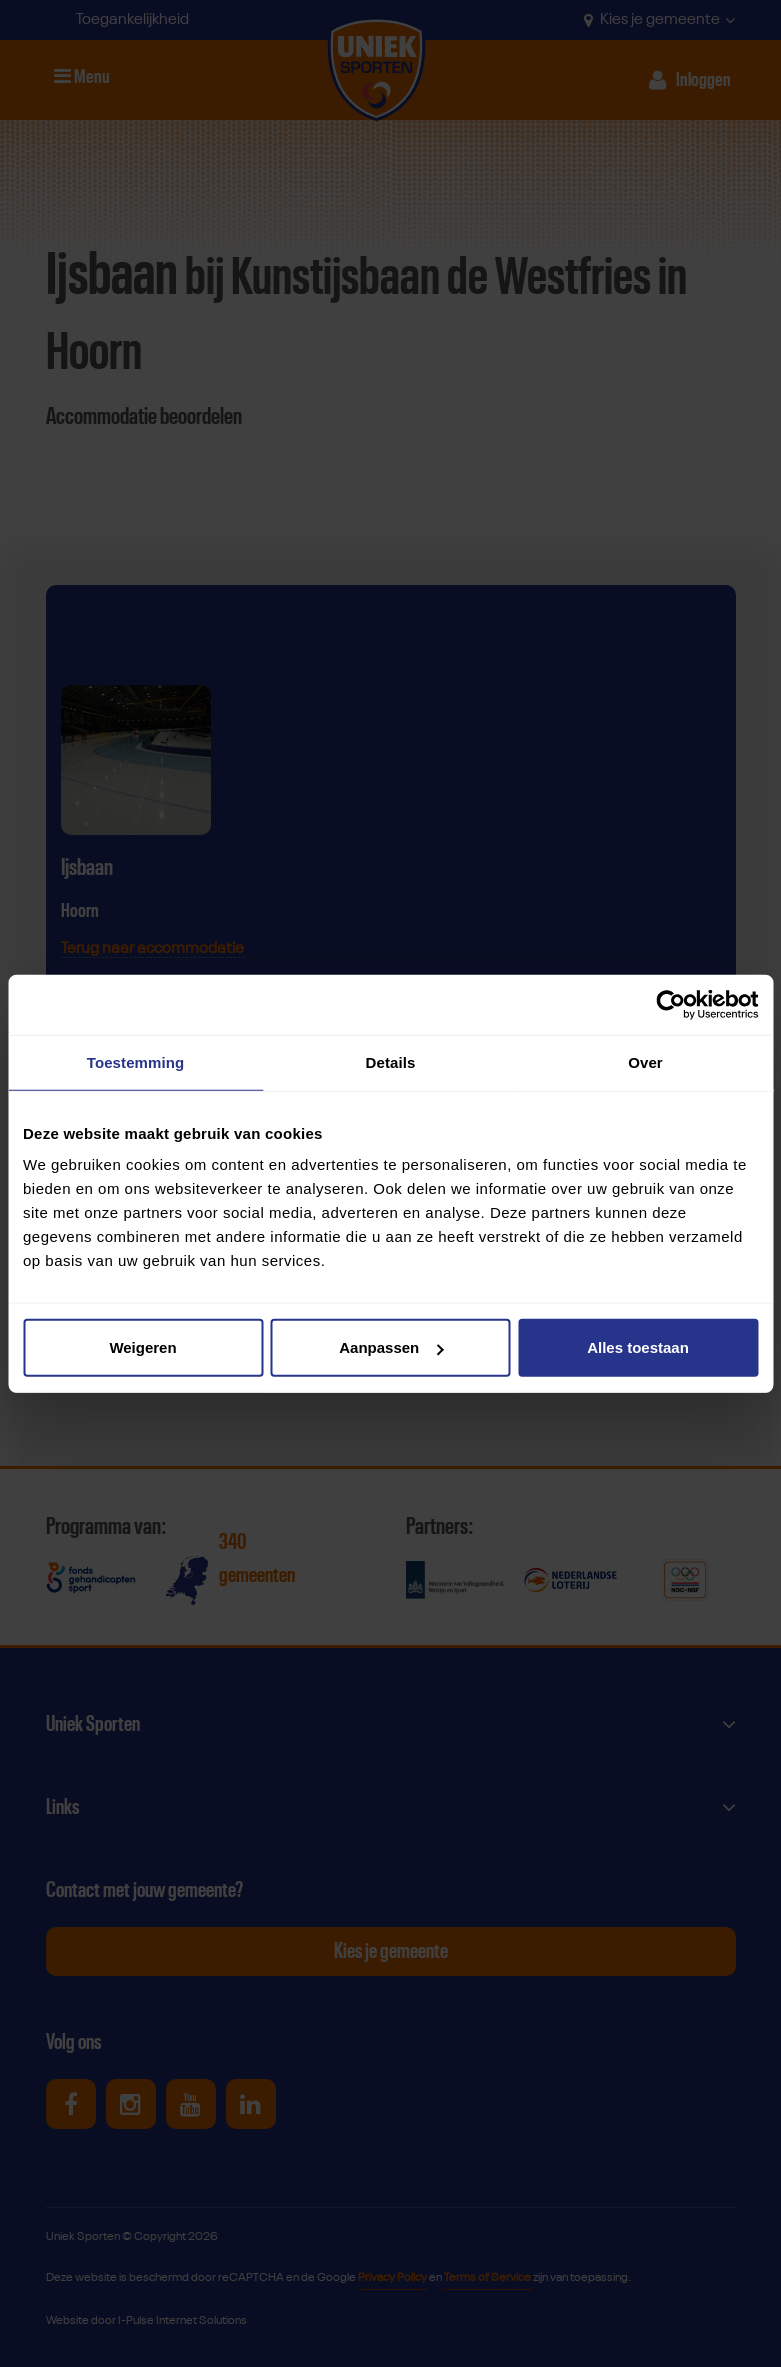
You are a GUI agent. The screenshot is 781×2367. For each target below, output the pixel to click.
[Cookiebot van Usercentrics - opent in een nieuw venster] (670, 1004)
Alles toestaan (638, 1347)
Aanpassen (391, 1347)
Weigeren (142, 1347)
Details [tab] (391, 1061)
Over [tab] (645, 1061)
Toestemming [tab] (136, 1061)
